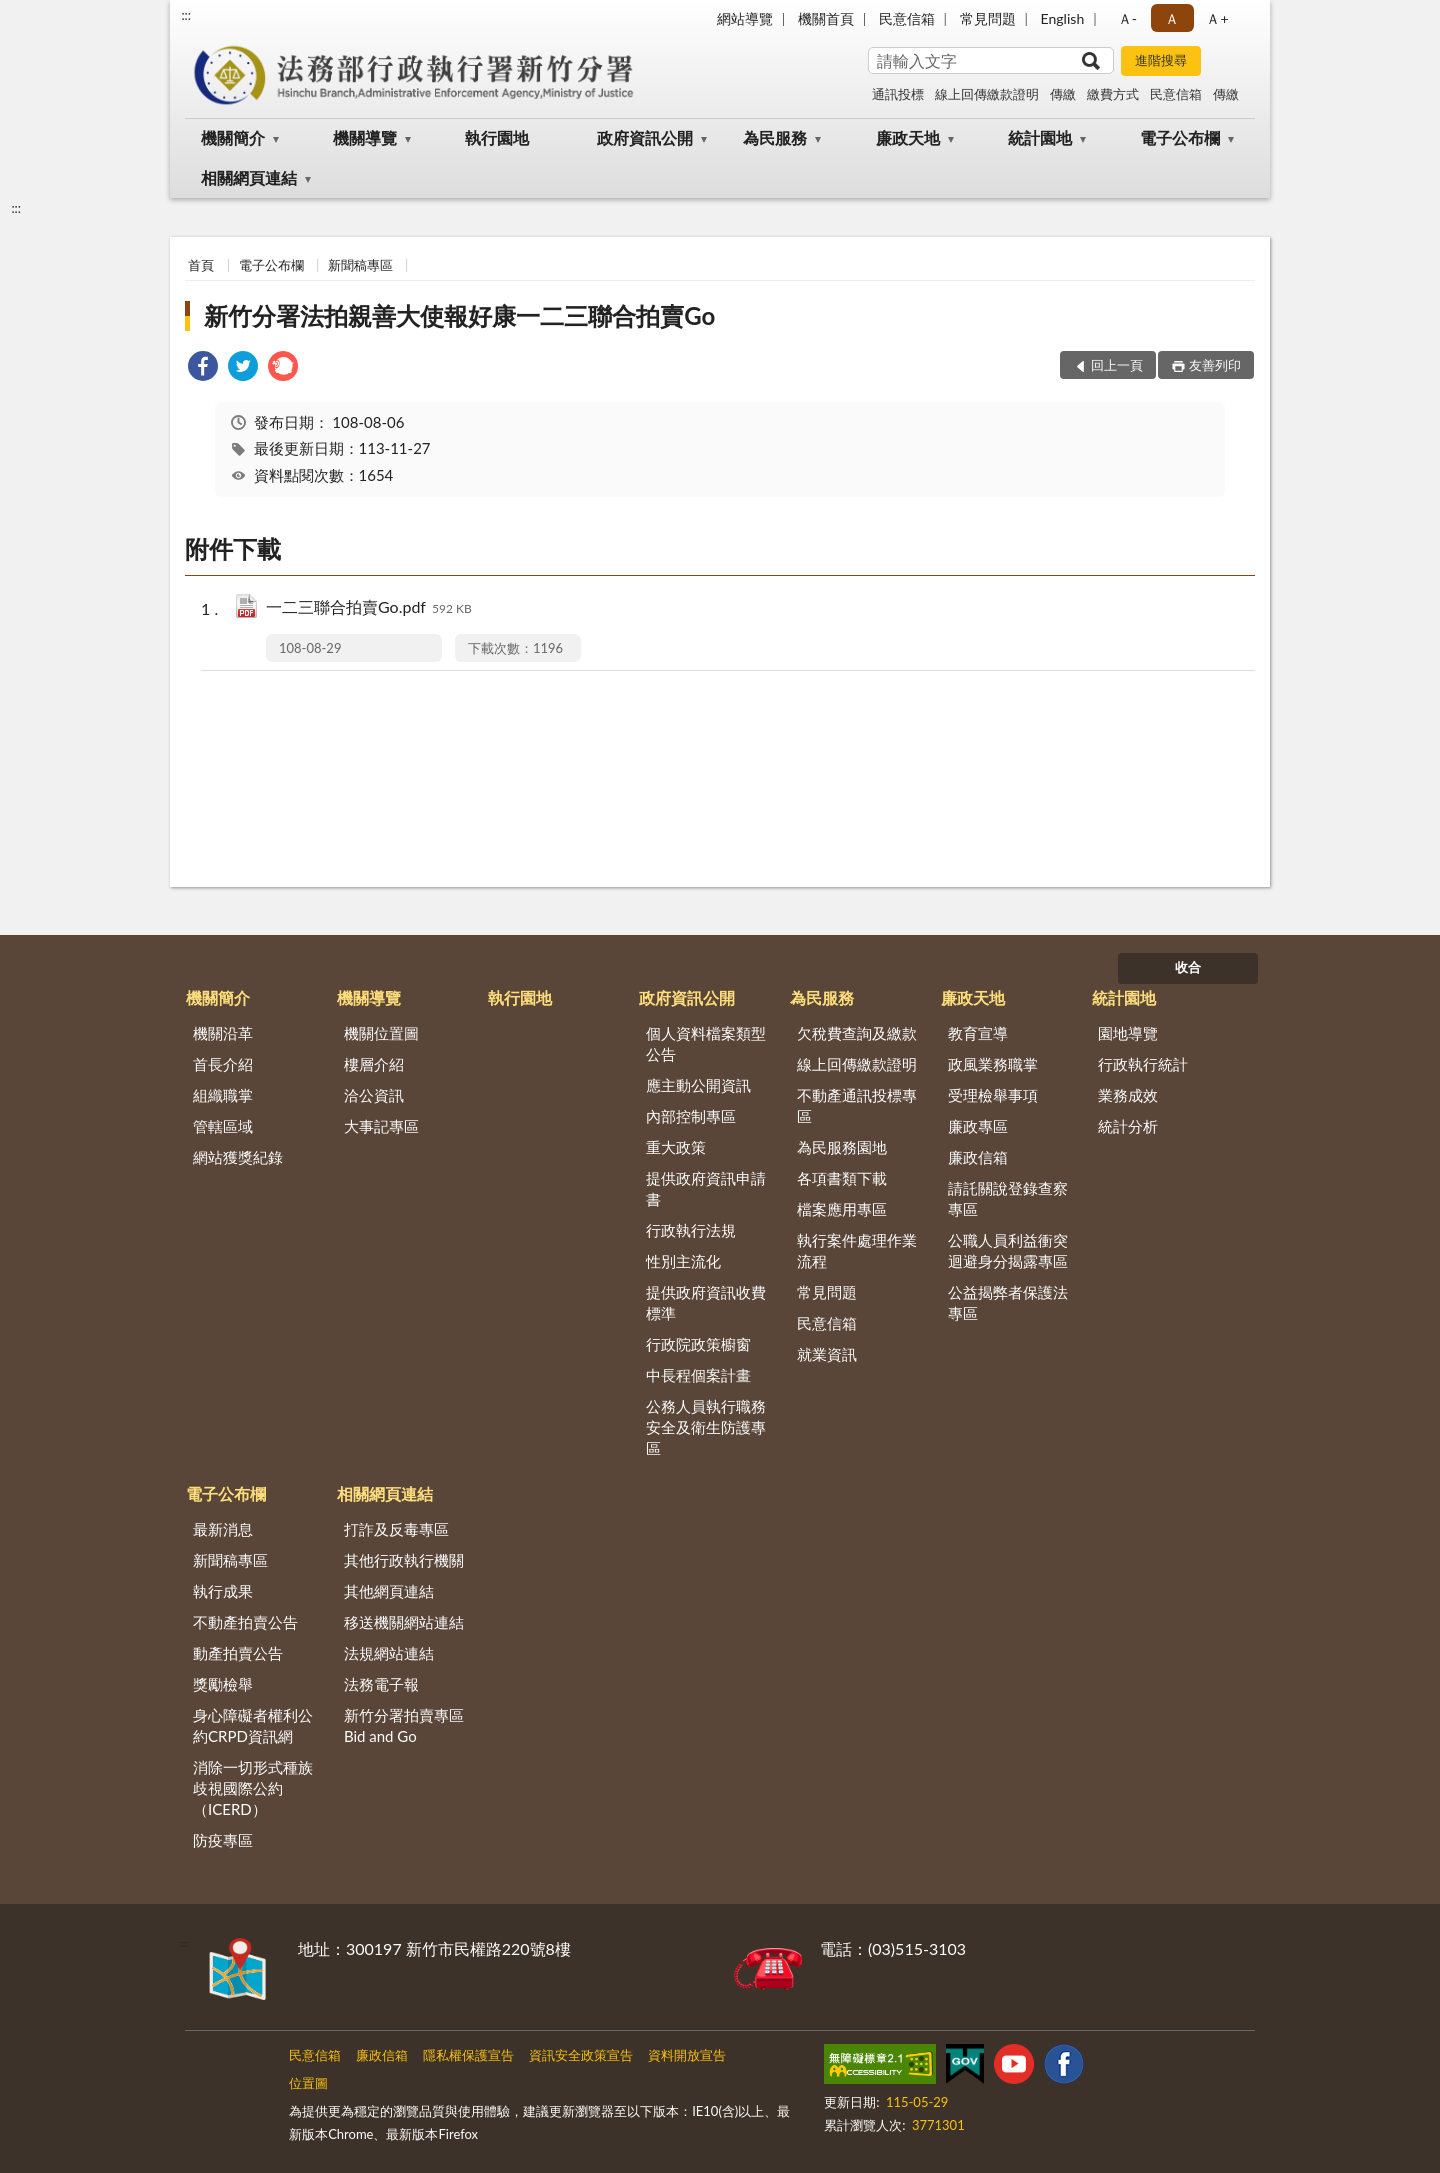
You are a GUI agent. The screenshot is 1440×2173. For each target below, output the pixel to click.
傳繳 (1063, 94)
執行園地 (497, 137)
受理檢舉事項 (993, 1095)
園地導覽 (1128, 1033)
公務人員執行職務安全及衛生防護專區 (706, 1427)
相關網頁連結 (249, 177)
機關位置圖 (381, 1033)
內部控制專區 (691, 1116)
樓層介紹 (374, 1064)
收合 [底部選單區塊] (1188, 967)
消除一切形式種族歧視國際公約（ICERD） (253, 1788)
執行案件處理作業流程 (857, 1250)
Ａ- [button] (1127, 18)
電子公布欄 (1180, 137)
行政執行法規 (691, 1230)
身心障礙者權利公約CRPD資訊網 (253, 1725)
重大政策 (676, 1147)
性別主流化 (683, 1261)
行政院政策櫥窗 (698, 1344)
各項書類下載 (842, 1178)
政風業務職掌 (993, 1064)
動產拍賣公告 (238, 1653)
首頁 (201, 265)
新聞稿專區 (360, 265)
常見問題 (988, 18)
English (1063, 18)
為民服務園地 (842, 1147)
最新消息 (223, 1529)
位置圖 (308, 2083)
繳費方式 (1113, 94)
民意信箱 (907, 18)
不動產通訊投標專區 (857, 1105)
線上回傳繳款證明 (987, 94)
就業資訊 (827, 1354)
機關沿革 (223, 1033)
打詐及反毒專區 (396, 1529)
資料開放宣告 (687, 2055)
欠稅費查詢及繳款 (857, 1033)
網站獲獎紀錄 (238, 1157)
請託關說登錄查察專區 (1008, 1198)
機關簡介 (233, 137)
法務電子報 (381, 1684)
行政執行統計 (1143, 1064)
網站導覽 (745, 18)
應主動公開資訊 (698, 1085)
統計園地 (1040, 137)
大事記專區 (381, 1126)
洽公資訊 (374, 1095)
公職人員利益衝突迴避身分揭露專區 (1008, 1250)
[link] (203, 368)
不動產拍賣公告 (245, 1622)
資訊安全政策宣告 (581, 2055)
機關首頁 (826, 18)
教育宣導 (978, 1033)
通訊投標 (898, 94)
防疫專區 (223, 1840)
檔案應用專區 (842, 1209)
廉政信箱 (978, 1157)
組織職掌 (223, 1095)
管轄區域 (223, 1126)
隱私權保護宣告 (468, 2055)
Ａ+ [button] (1217, 18)
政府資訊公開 (645, 137)
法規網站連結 (389, 1653)
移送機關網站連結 (404, 1622)
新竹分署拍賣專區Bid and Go (404, 1725)
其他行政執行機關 (404, 1560)
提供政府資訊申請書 (706, 1188)
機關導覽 (365, 137)
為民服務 (775, 137)
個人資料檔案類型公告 (706, 1043)
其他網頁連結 (389, 1591)
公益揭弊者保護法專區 (1008, 1302)
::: (186, 15)
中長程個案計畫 (698, 1375)
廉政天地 (908, 137)
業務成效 (1128, 1095)
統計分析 (1128, 1126)
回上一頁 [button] (1117, 365)
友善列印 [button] (1215, 365)
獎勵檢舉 (223, 1684)
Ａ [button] (1172, 18)
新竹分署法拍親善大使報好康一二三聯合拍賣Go (459, 315)
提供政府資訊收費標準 (706, 1302)
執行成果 (223, 1591)
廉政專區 (978, 1126)
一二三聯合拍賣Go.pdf (369, 608)
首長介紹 (223, 1064)
